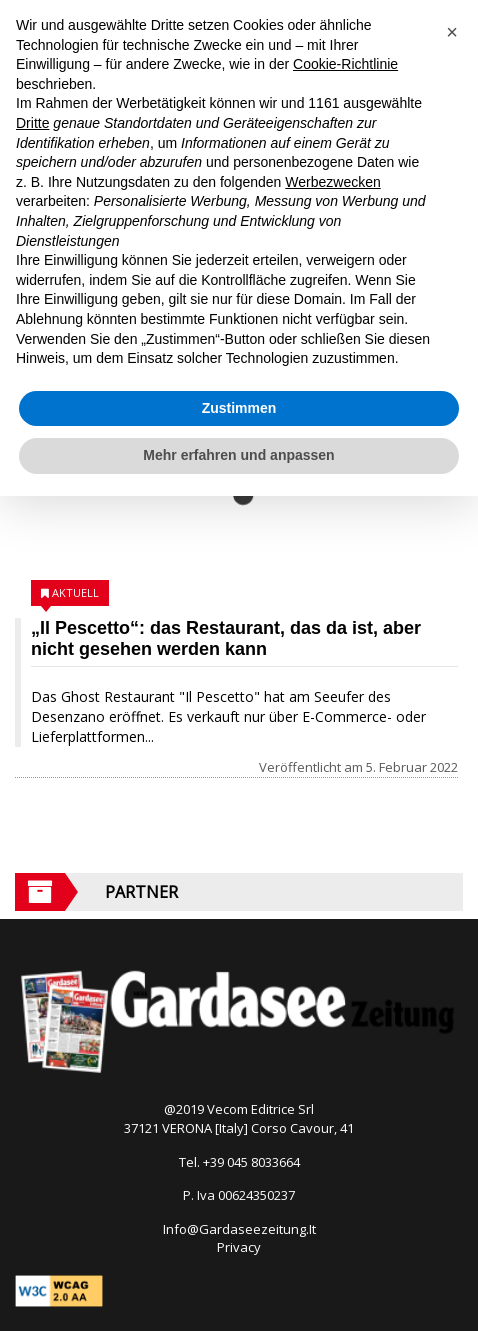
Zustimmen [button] (239, 408)
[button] (452, 32)
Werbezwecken (332, 182)
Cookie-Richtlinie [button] (345, 64)
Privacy (239, 1247)
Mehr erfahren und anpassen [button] (238, 455)
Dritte (32, 123)
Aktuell (75, 592)
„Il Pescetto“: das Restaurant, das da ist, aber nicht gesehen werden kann (226, 638)
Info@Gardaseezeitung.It (239, 1229)
